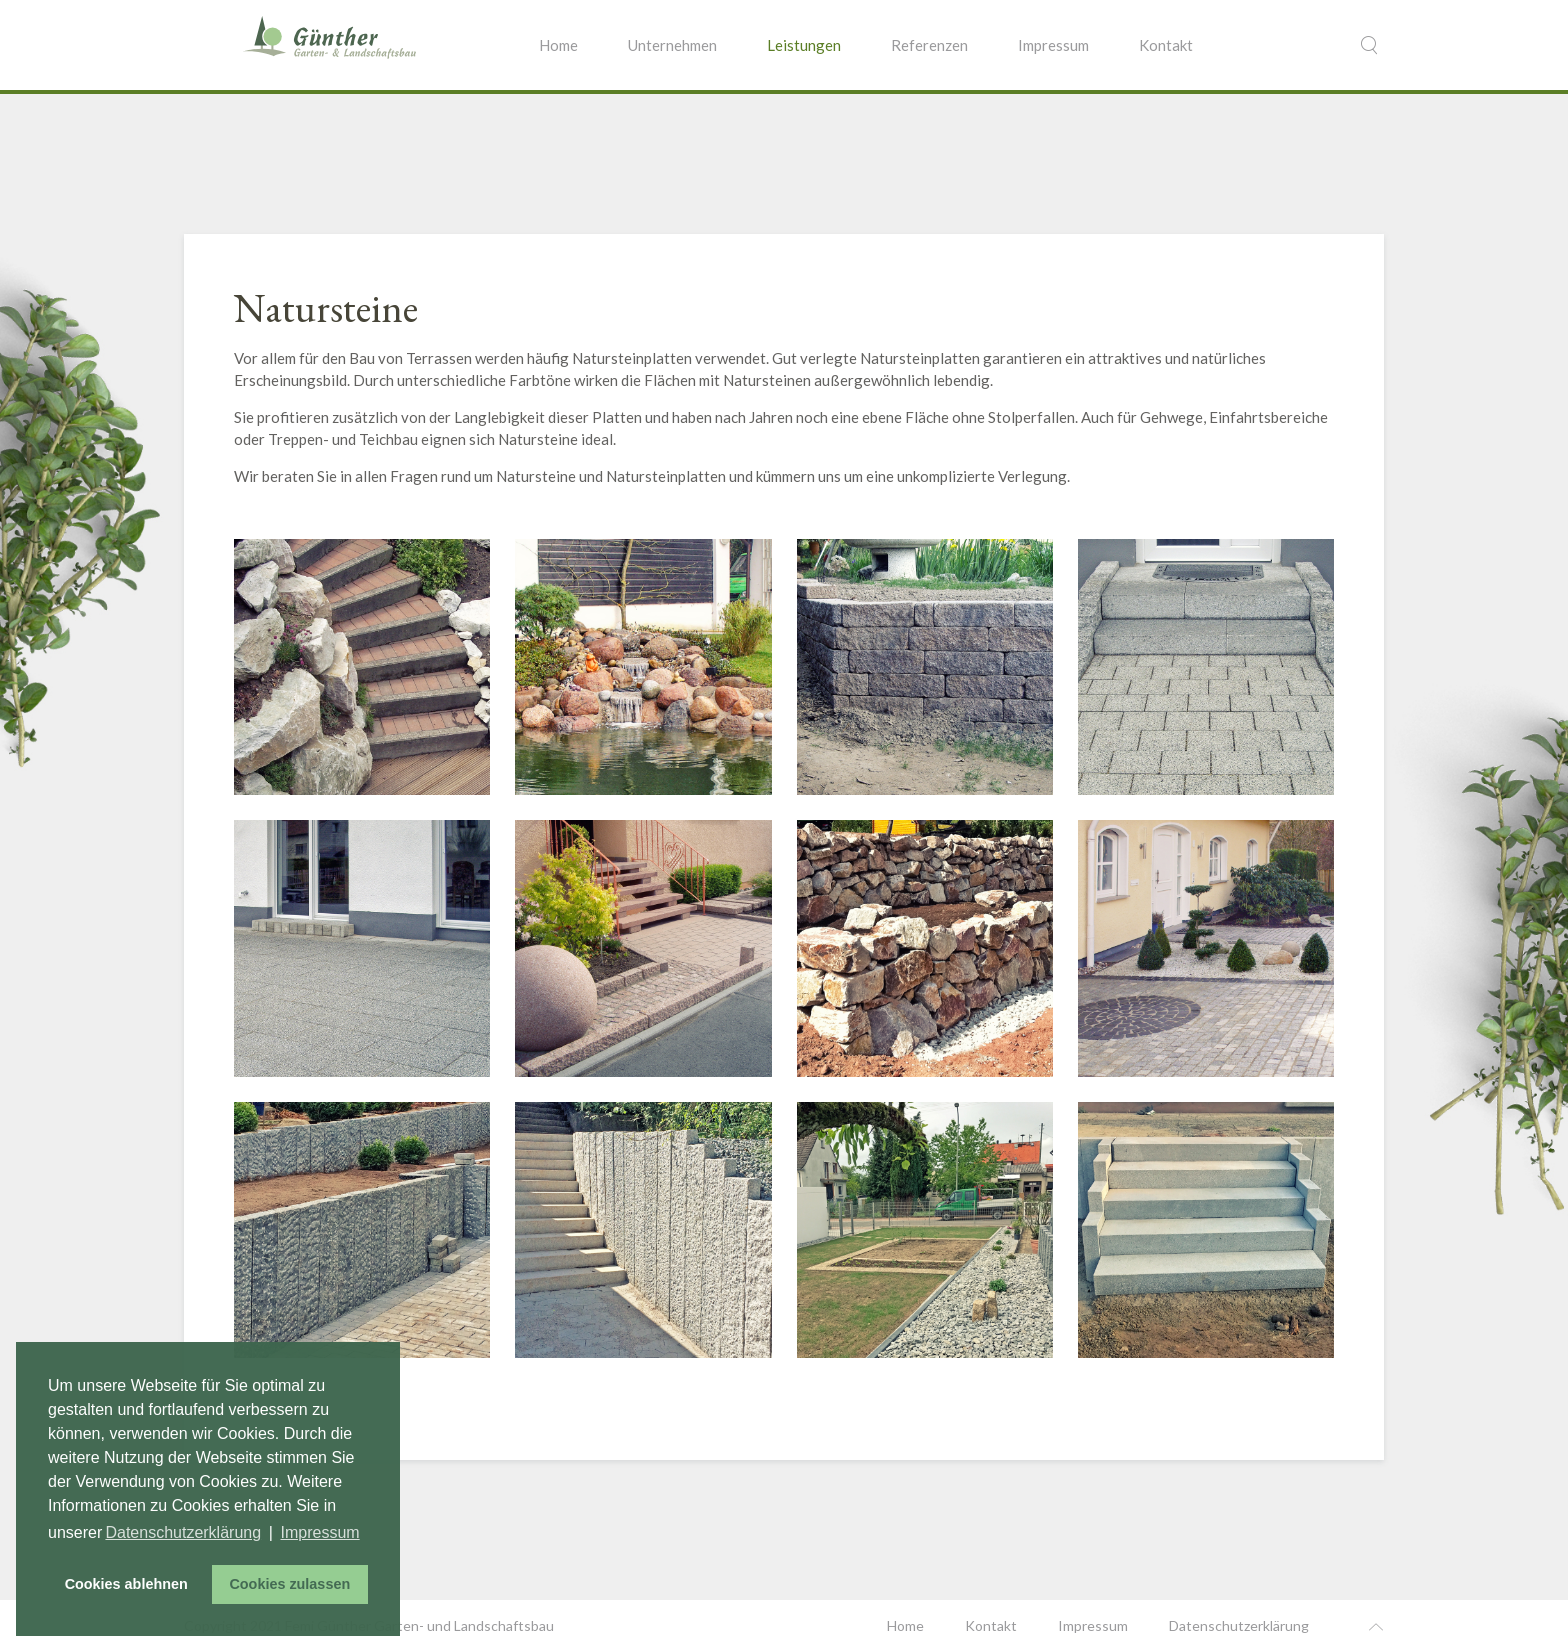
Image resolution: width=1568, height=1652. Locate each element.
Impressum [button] (320, 1532)
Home (558, 45)
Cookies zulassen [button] (289, 1584)
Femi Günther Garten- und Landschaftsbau (419, 1625)
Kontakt (1166, 45)
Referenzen (929, 45)
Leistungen (804, 45)
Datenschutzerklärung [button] (183, 1532)
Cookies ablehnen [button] (126, 1584)
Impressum (1053, 45)
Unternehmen (672, 45)
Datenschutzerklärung (1239, 1625)
